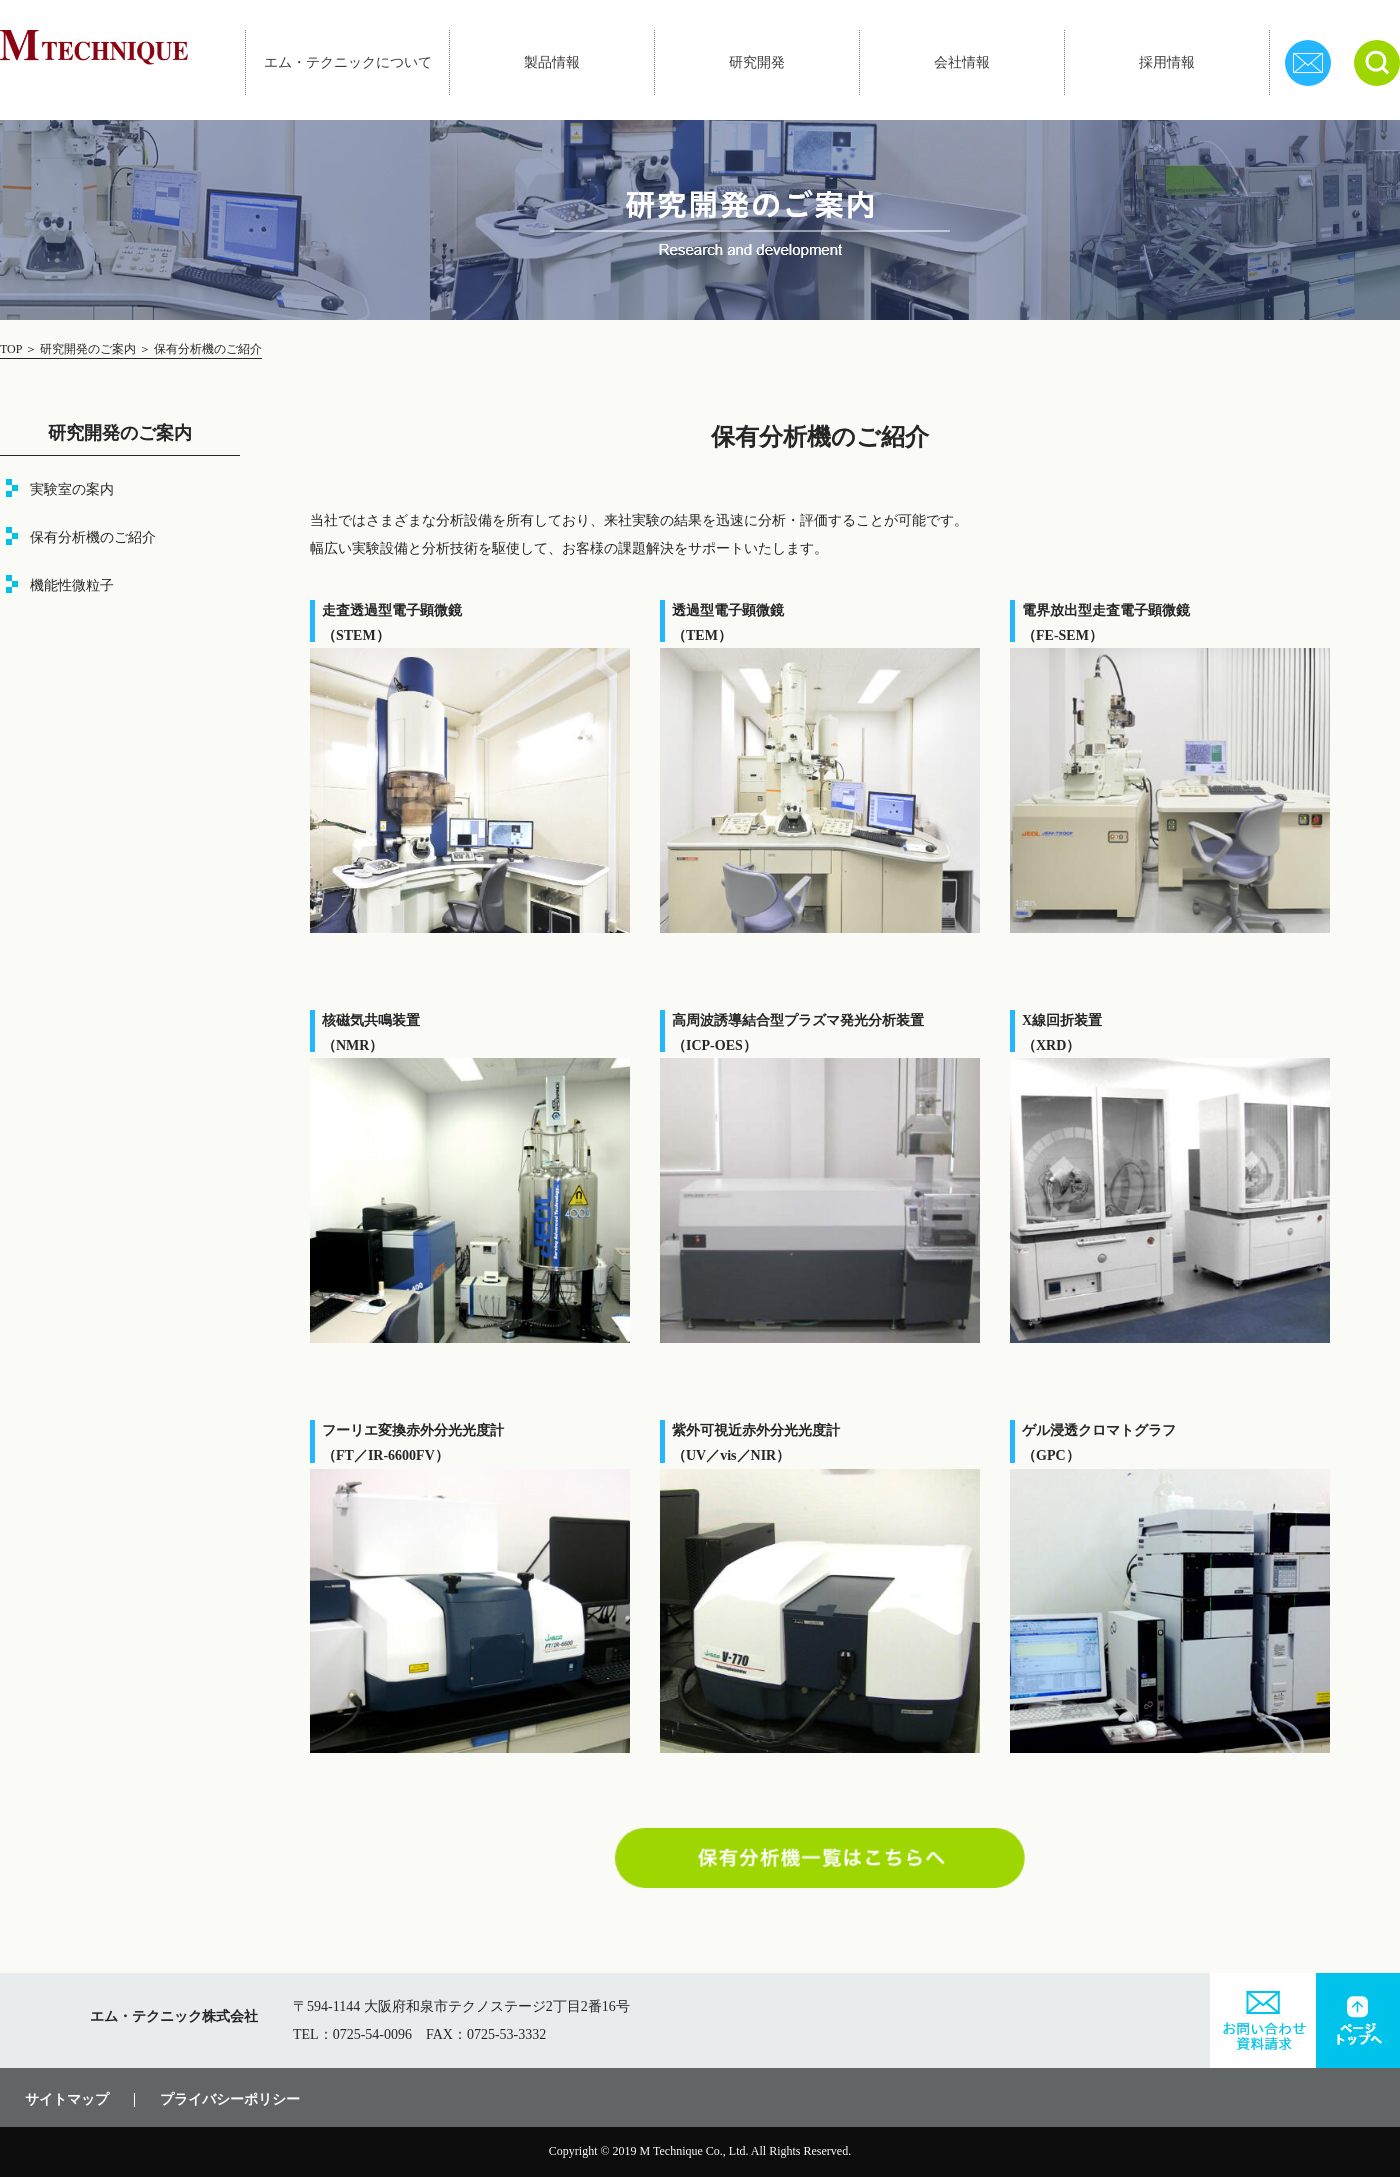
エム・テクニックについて (348, 62)
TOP (12, 349)
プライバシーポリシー (230, 2100)
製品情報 (552, 62)
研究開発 (757, 62)
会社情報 (962, 62)
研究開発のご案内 (88, 349)
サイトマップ (67, 2100)
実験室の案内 (72, 489)
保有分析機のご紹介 (93, 537)
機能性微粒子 (72, 585)
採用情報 (1167, 62)
